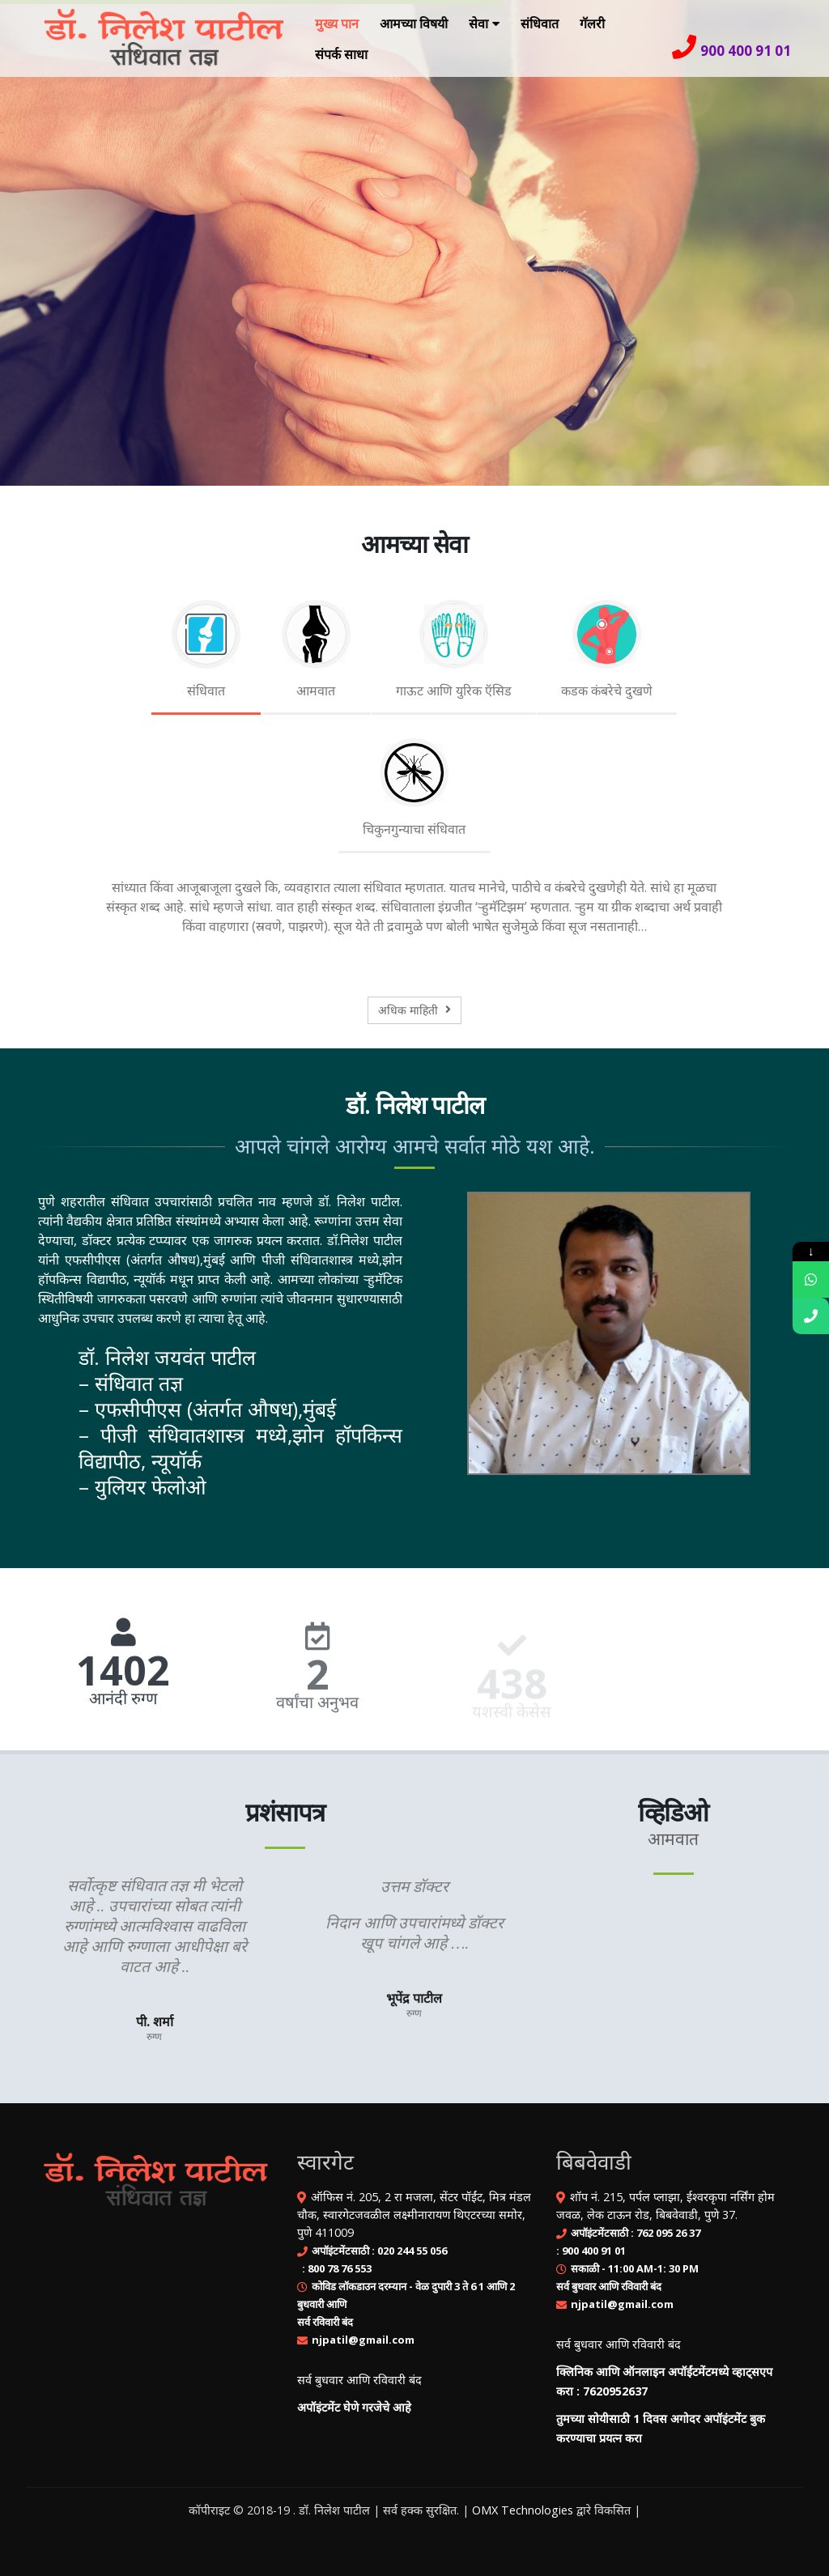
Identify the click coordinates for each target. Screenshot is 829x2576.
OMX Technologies (522, 2510)
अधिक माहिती (414, 1010)
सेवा (478, 23)
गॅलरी (592, 23)
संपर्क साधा (341, 54)
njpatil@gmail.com (363, 2339)
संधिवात (540, 23)
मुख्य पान (337, 23)
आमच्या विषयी (414, 23)
